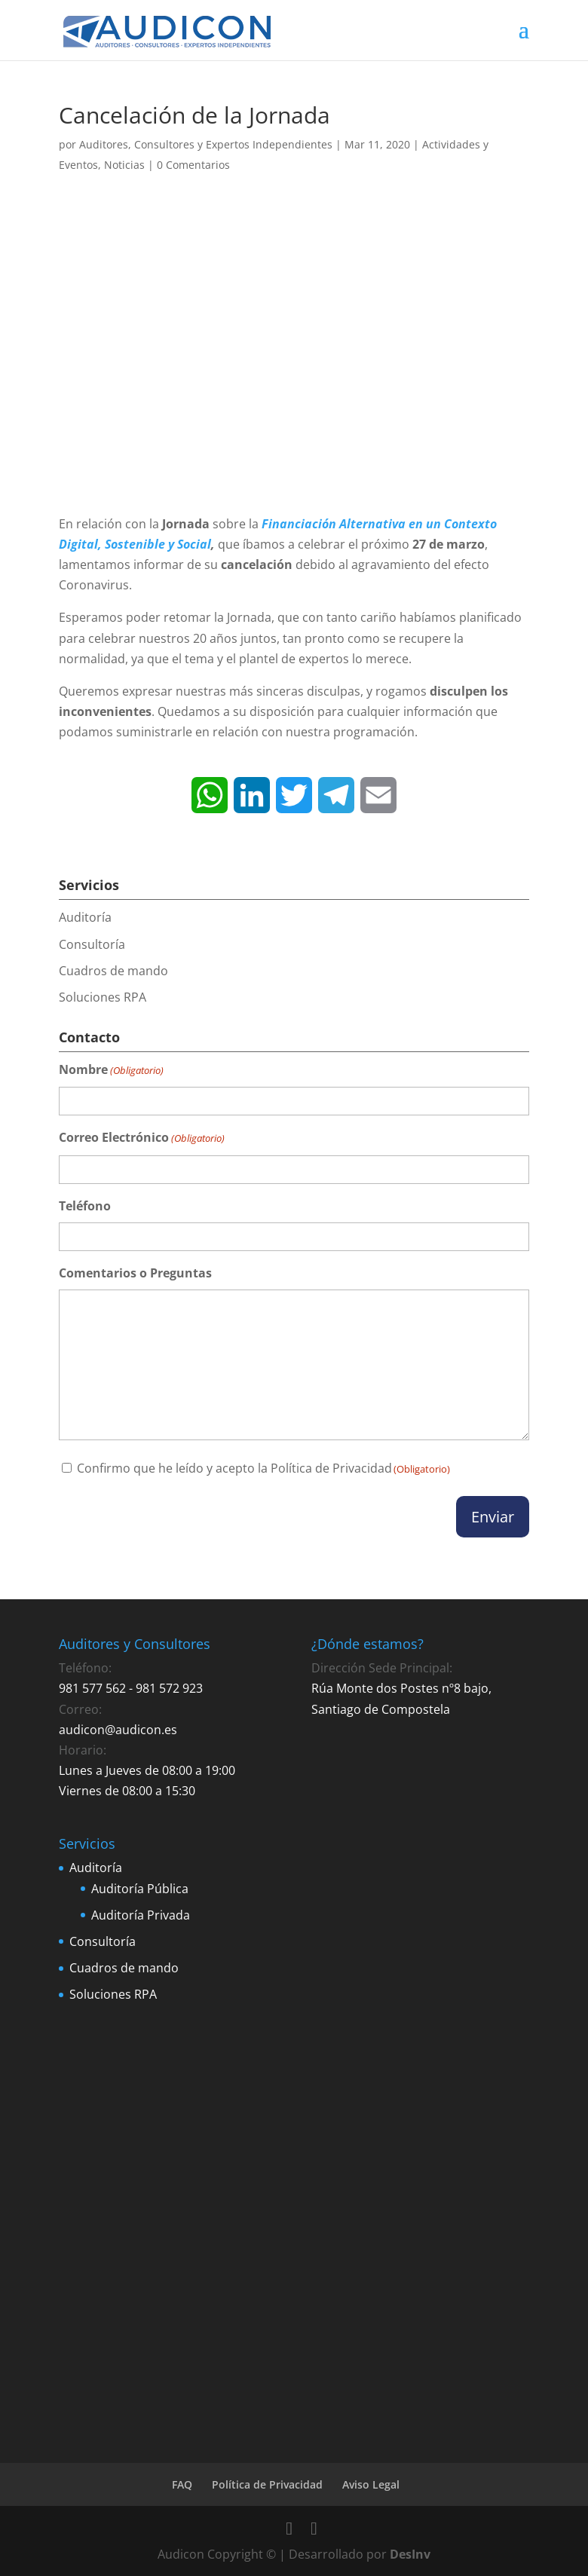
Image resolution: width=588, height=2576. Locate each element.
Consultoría (92, 944)
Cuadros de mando (113, 970)
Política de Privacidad (331, 1468)
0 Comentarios (193, 165)
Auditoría (85, 917)
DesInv (410, 2554)
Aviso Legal (371, 2484)
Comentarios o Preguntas (135, 1273)
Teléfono (85, 1206)
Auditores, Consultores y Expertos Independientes (205, 144)
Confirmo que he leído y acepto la (263, 1468)
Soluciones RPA (102, 997)
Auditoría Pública (139, 1888)
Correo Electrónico (142, 1138)
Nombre (111, 1070)
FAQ (182, 2484)
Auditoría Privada (140, 1915)
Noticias (124, 165)
